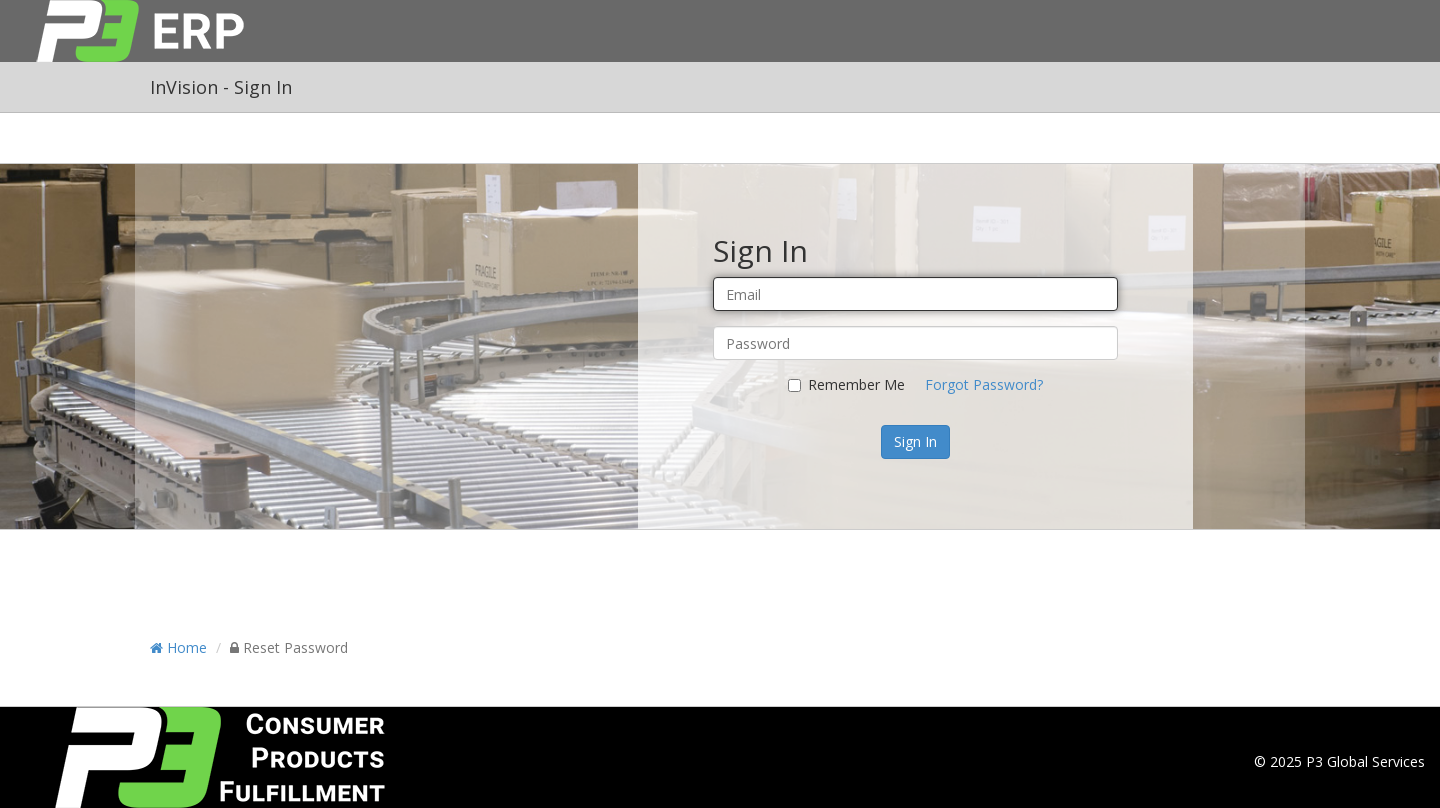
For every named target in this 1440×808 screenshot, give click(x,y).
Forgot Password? (984, 384)
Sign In (915, 441)
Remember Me (846, 384)
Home (178, 647)
